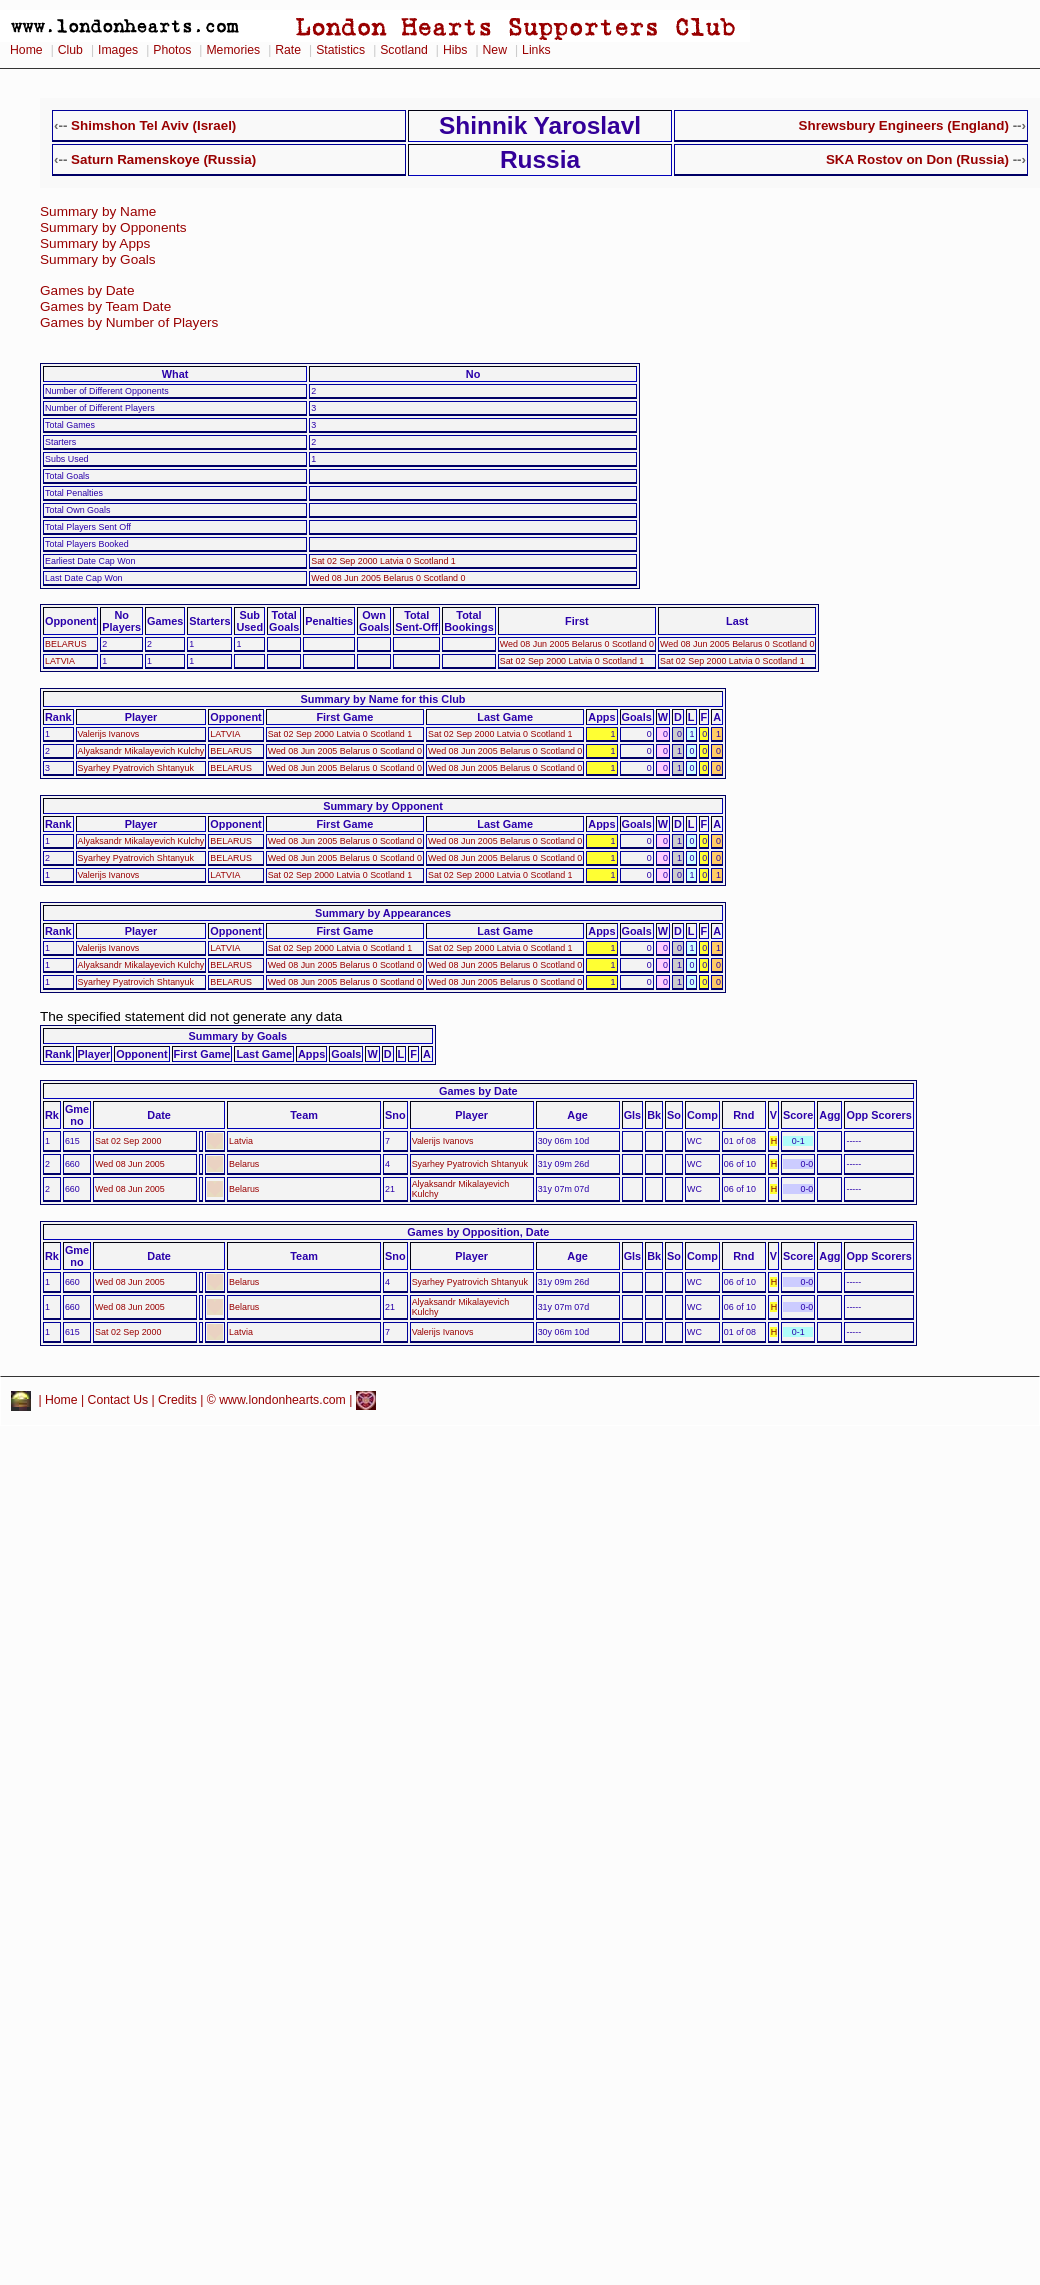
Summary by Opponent (383, 806)
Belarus (244, 1164)
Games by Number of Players (129, 322)
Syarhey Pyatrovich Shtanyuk (136, 768)
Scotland (404, 50)
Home (26, 50)
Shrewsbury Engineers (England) (904, 125)
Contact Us (118, 1400)
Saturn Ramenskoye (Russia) (163, 159)
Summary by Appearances (383, 913)
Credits (177, 1400)
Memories (233, 50)
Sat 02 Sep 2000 (128, 1141)
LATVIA (60, 661)
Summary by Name (98, 211)
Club (70, 50)
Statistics (340, 50)
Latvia (241, 1141)
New (495, 50)
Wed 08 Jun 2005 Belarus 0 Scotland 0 (388, 578)
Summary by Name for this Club (383, 699)
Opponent (70, 621)
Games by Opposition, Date (478, 1232)
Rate (288, 50)
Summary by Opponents (113, 227)
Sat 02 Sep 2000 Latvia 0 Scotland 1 (383, 561)
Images (118, 50)
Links (536, 50)
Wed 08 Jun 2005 (130, 1164)
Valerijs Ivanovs (109, 734)
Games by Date (87, 290)
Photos (172, 50)
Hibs (455, 50)
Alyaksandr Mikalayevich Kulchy (141, 751)
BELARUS (66, 644)
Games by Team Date (105, 306)
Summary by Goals (98, 259)
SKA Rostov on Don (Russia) (917, 159)
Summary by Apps (95, 243)
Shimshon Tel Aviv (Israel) (153, 125)
